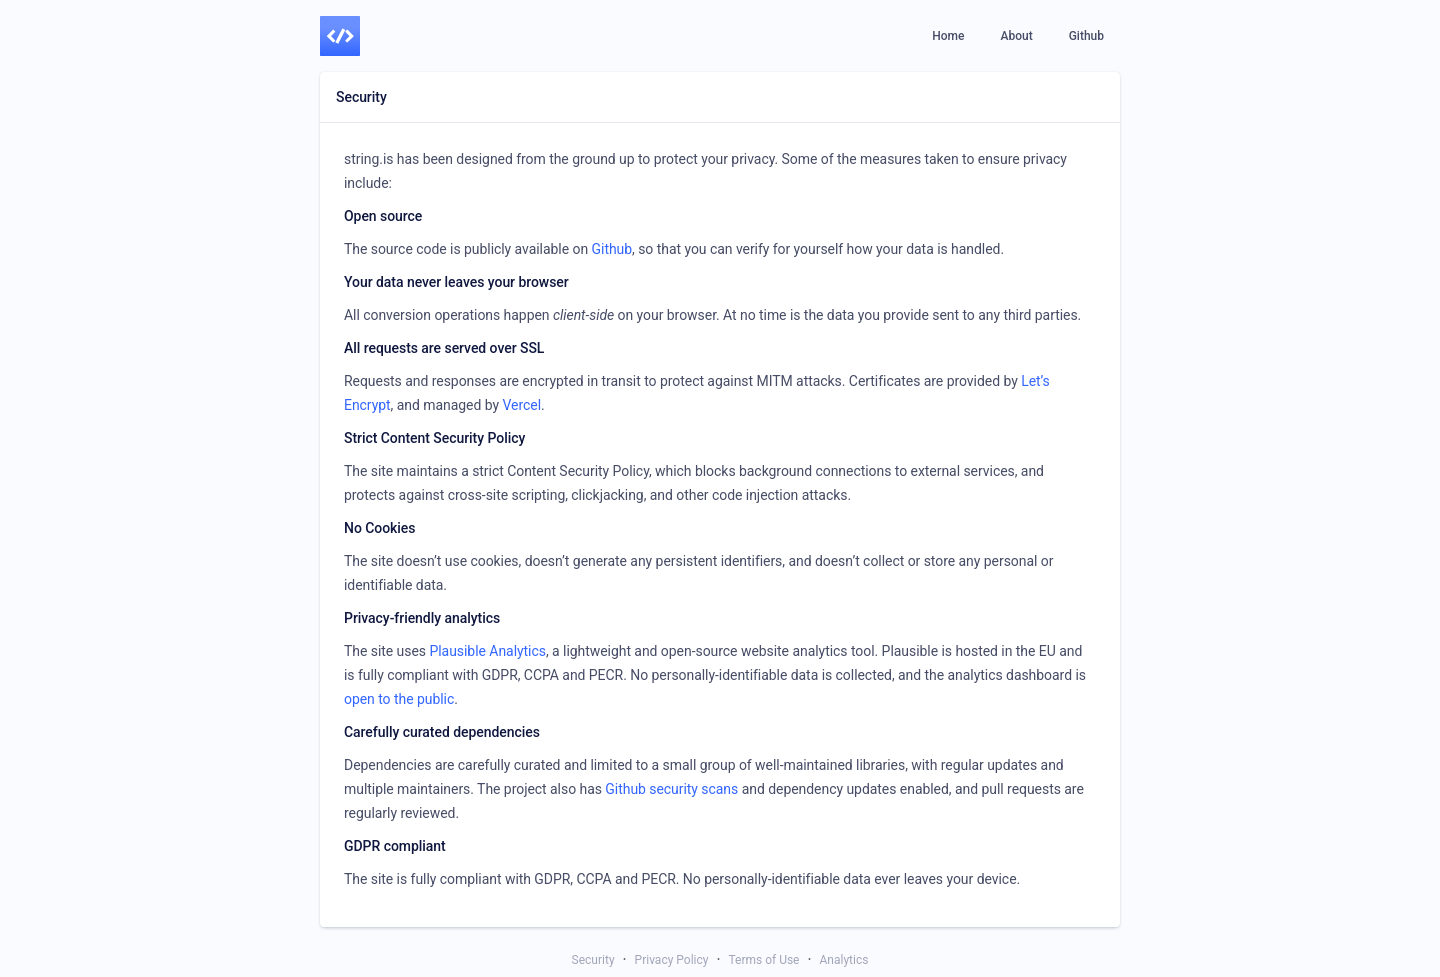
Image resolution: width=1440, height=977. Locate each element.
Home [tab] (948, 36)
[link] (340, 36)
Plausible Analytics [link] (487, 651)
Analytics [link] (844, 960)
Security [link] (593, 960)
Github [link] (612, 249)
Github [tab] (1086, 36)
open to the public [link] (399, 699)
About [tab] (1016, 36)
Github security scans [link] (671, 789)
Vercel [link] (521, 405)
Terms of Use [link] (763, 960)
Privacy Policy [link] (672, 960)
